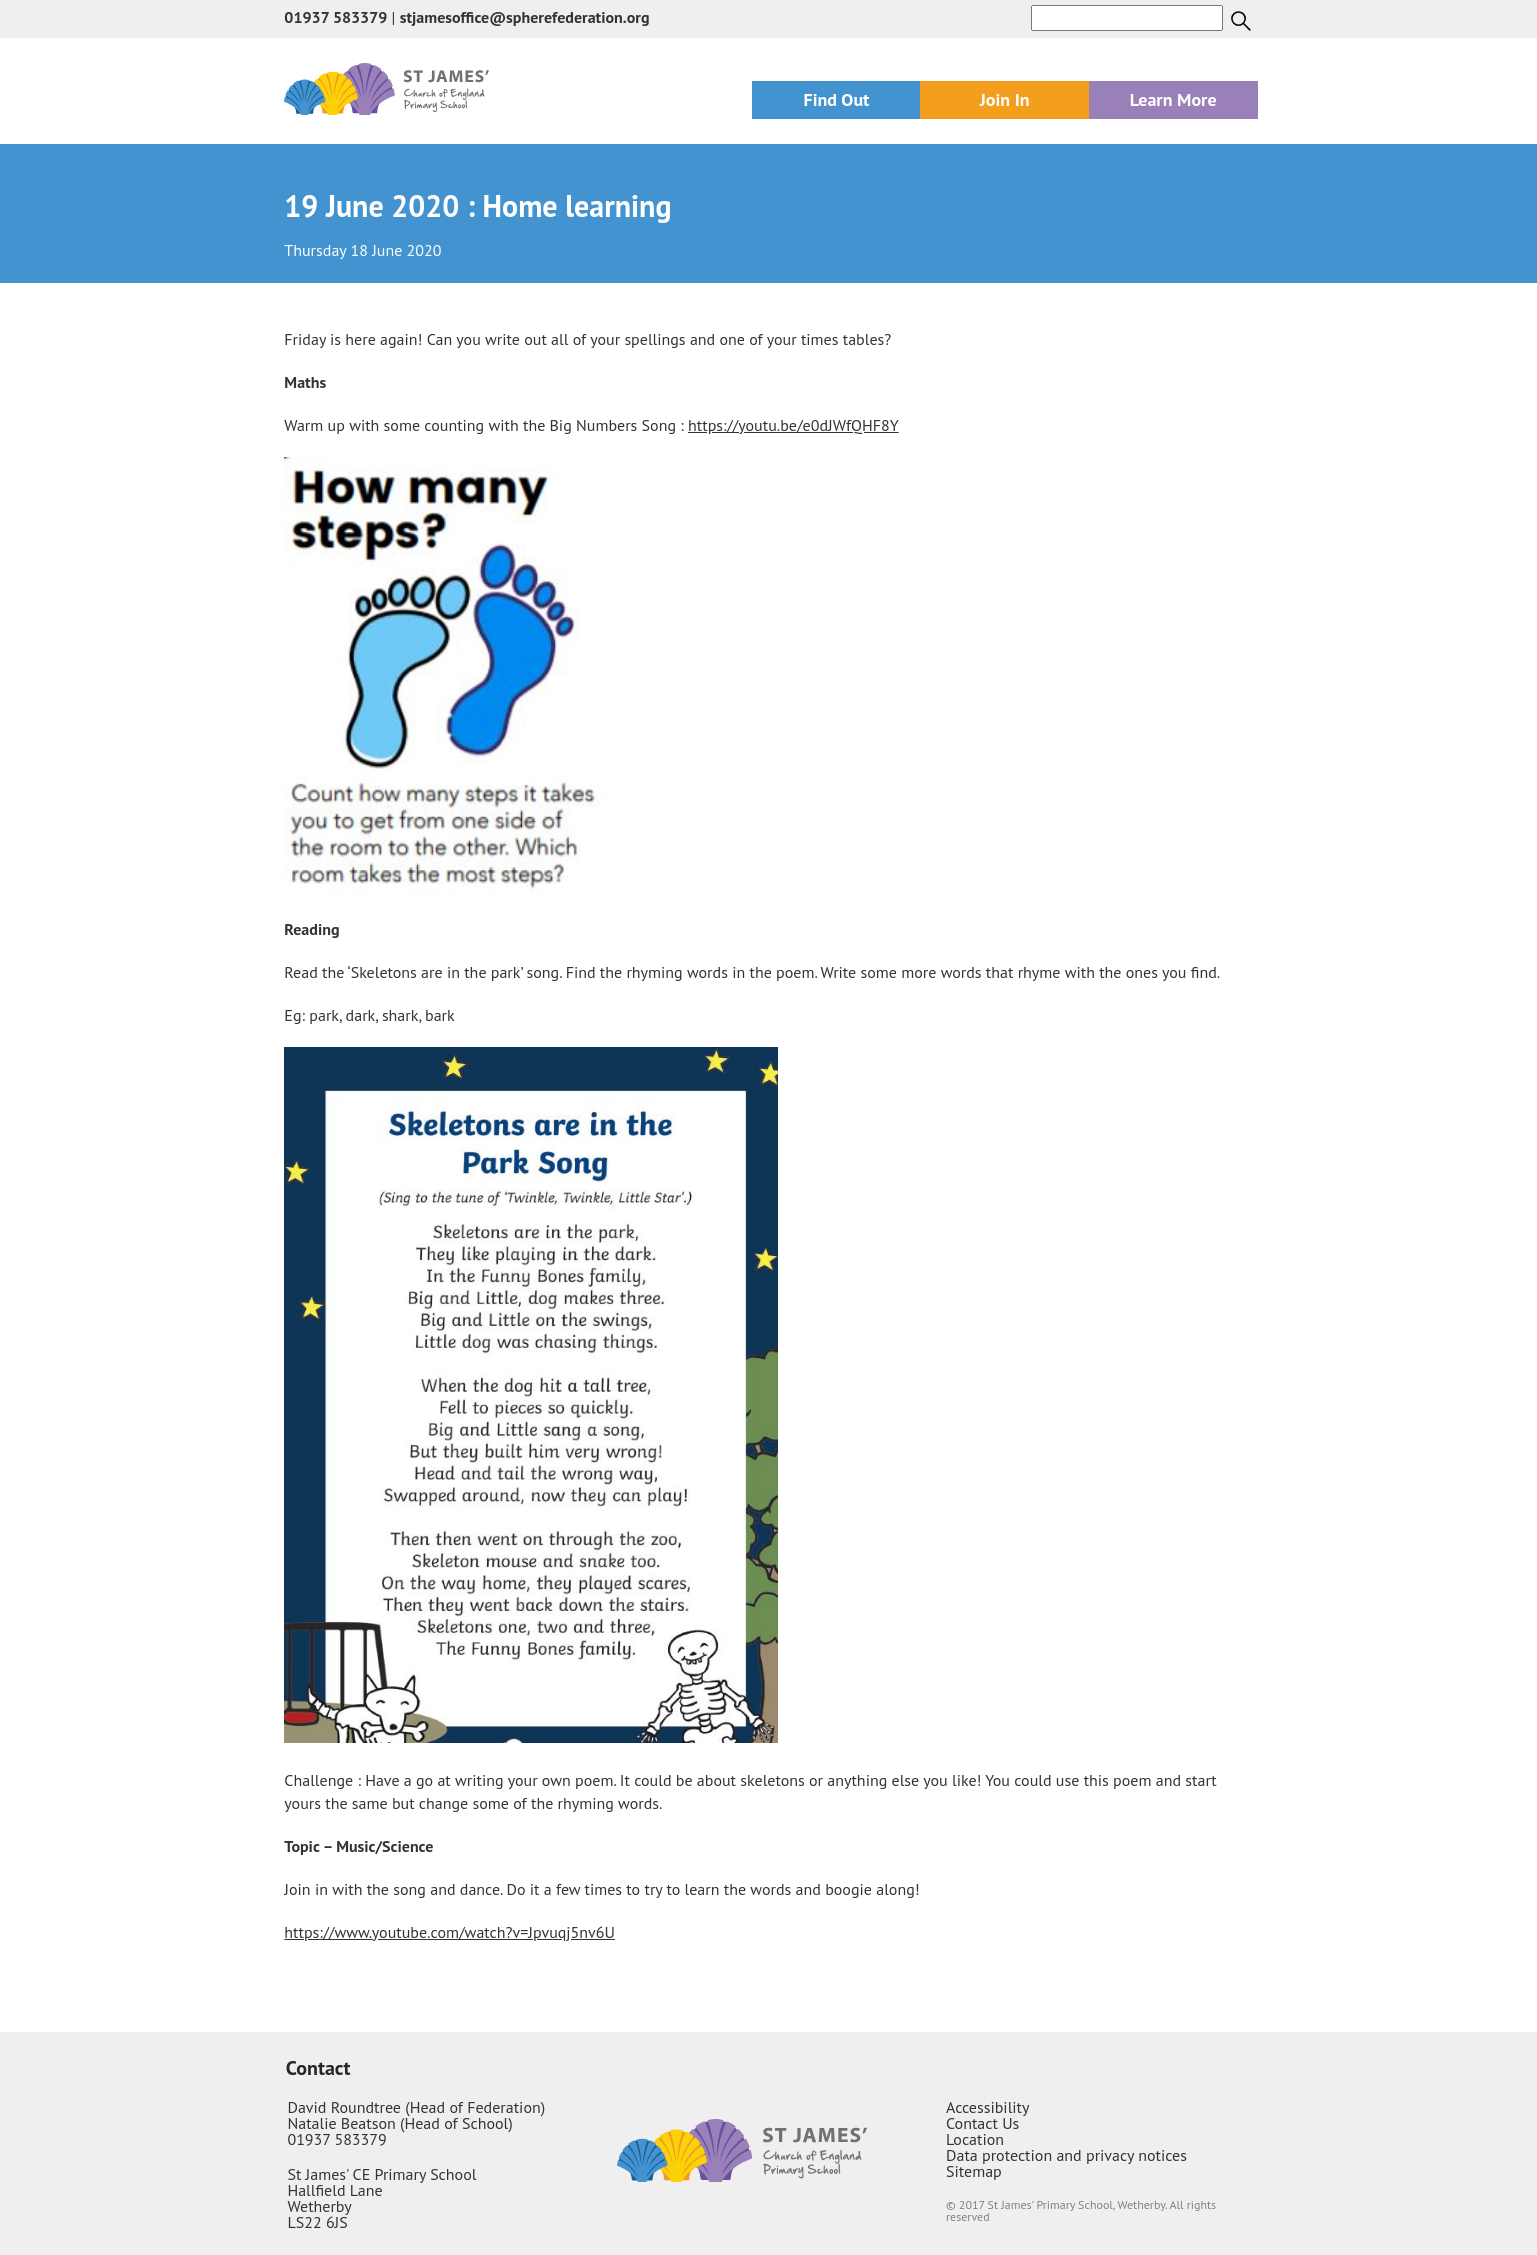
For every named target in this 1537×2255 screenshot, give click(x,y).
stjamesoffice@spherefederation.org (525, 17)
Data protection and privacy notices (1066, 2155)
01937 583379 (335, 17)
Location (975, 2139)
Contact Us (982, 2123)
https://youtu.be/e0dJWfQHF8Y (793, 425)
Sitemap (974, 2171)
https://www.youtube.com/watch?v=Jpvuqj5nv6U (449, 1932)
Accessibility (988, 2107)
